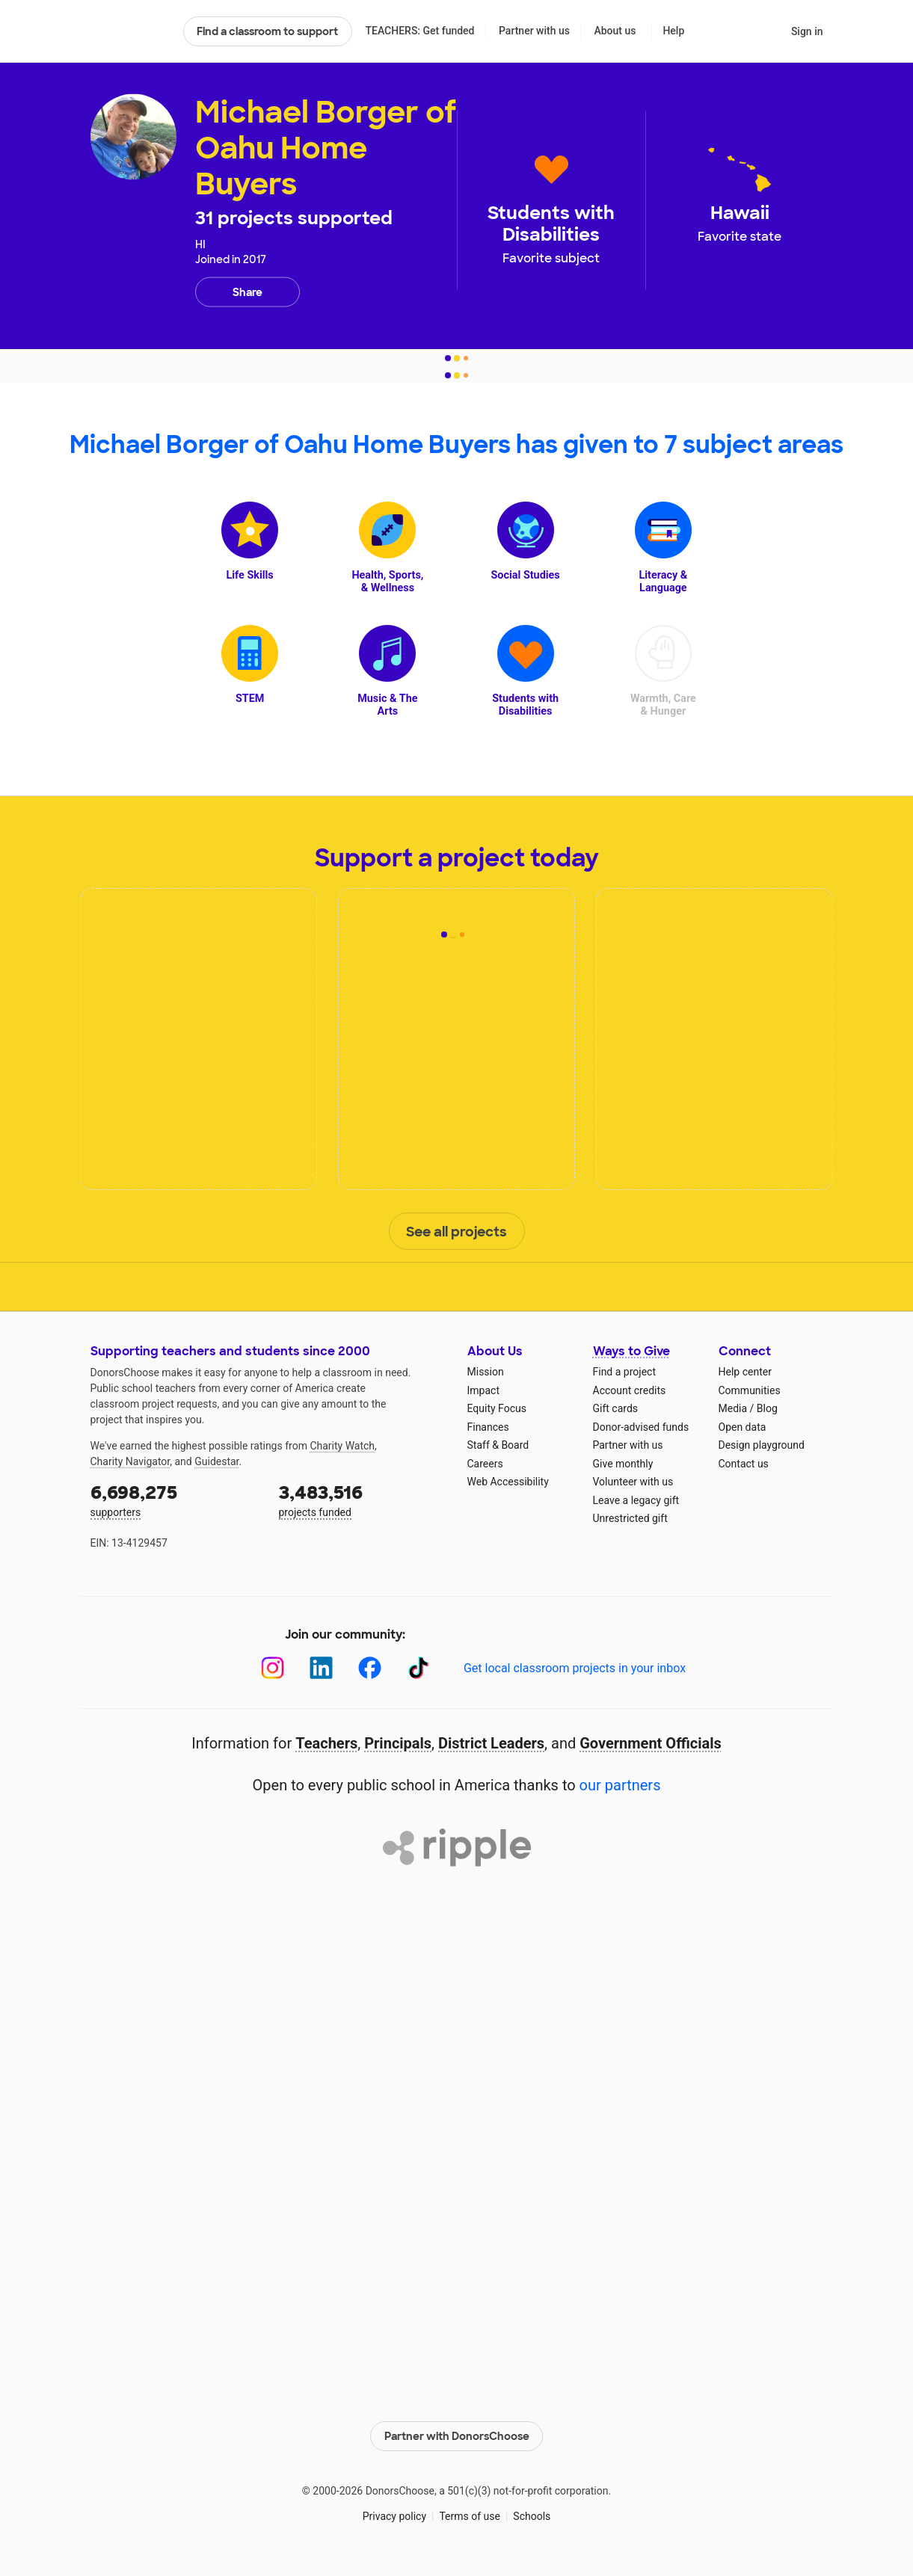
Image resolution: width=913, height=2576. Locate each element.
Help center (745, 1372)
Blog (767, 1408)
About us (615, 31)
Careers (485, 1464)
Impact (483, 1390)
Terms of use (469, 2516)
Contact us (744, 1464)
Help (673, 31)
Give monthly (623, 1464)
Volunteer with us (633, 1482)
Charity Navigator (130, 1461)
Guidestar (216, 1461)
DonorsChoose (130, 31)
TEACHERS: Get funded (419, 31)
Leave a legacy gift (636, 1500)
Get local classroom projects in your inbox (575, 1668)
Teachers (326, 1743)
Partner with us (534, 31)
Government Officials (651, 1743)
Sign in (807, 31)
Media (733, 1408)
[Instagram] (272, 1668)
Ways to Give (631, 1351)
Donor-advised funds (641, 1427)
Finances (488, 1427)
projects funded (362, 1499)
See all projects (456, 1232)
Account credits (629, 1390)
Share (247, 292)
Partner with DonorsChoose (456, 2436)
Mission (485, 1372)
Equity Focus (496, 1408)
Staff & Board (498, 1445)
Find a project (624, 1372)
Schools (531, 2516)
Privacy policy (394, 2516)
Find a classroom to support (267, 31)
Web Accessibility (508, 1482)
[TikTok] (418, 1668)
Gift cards (616, 1408)
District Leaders (491, 1743)
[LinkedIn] (321, 1668)
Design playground (762, 1445)
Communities (750, 1390)
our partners (620, 1785)
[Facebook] (369, 1668)
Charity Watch (342, 1446)
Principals (397, 1743)
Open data (742, 1427)
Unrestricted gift (630, 1518)
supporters (174, 1499)
